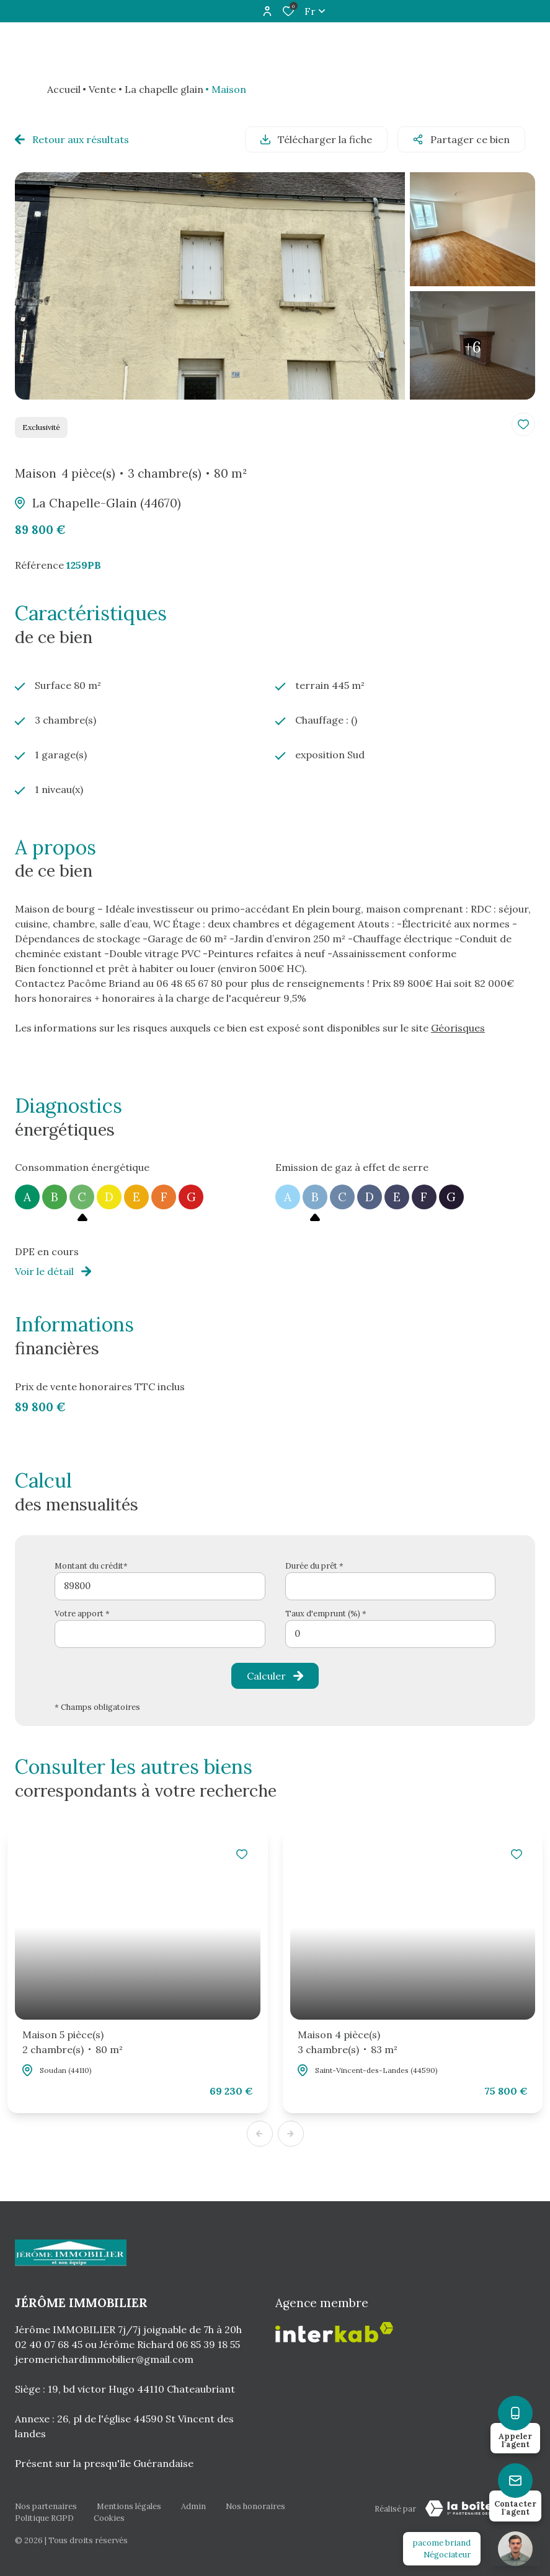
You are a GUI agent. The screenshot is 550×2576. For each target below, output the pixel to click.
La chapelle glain (164, 89)
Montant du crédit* (91, 1566)
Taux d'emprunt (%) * (325, 1613)
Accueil (64, 89)
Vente (102, 89)
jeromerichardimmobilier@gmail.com (104, 2359)
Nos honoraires (255, 2506)
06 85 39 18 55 (208, 2344)
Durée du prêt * (314, 1566)
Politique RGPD (44, 2518)
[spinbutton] (390, 1634)
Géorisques (458, 1028)
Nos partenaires (46, 2506)
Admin (193, 2506)
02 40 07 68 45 (48, 2344)
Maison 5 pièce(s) (72, 2042)
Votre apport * (82, 1613)
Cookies (109, 2518)
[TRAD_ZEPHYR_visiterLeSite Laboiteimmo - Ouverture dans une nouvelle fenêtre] (475, 2508)
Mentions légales (129, 2506)
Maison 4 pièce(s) (347, 2042)
